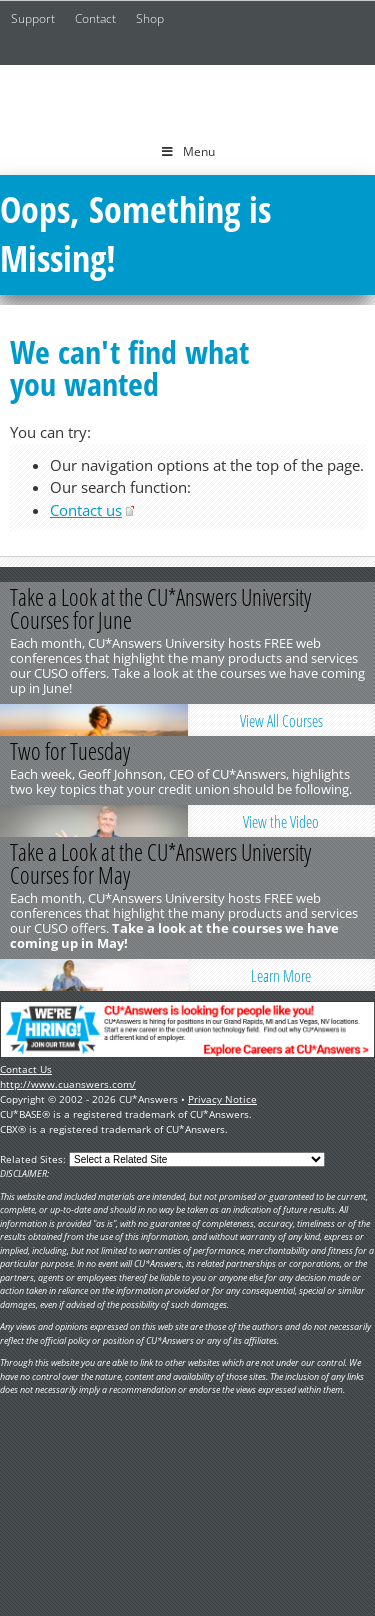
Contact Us (26, 1069)
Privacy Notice (222, 1099)
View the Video (281, 822)
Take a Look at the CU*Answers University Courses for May (160, 863)
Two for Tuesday (70, 751)
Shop (150, 18)
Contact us (86, 510)
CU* (188, 97)
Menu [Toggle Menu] (187, 151)
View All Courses (281, 721)
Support (33, 18)
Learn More (281, 976)
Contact (95, 18)
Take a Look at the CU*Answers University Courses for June (160, 608)
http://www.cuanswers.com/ (68, 1084)
